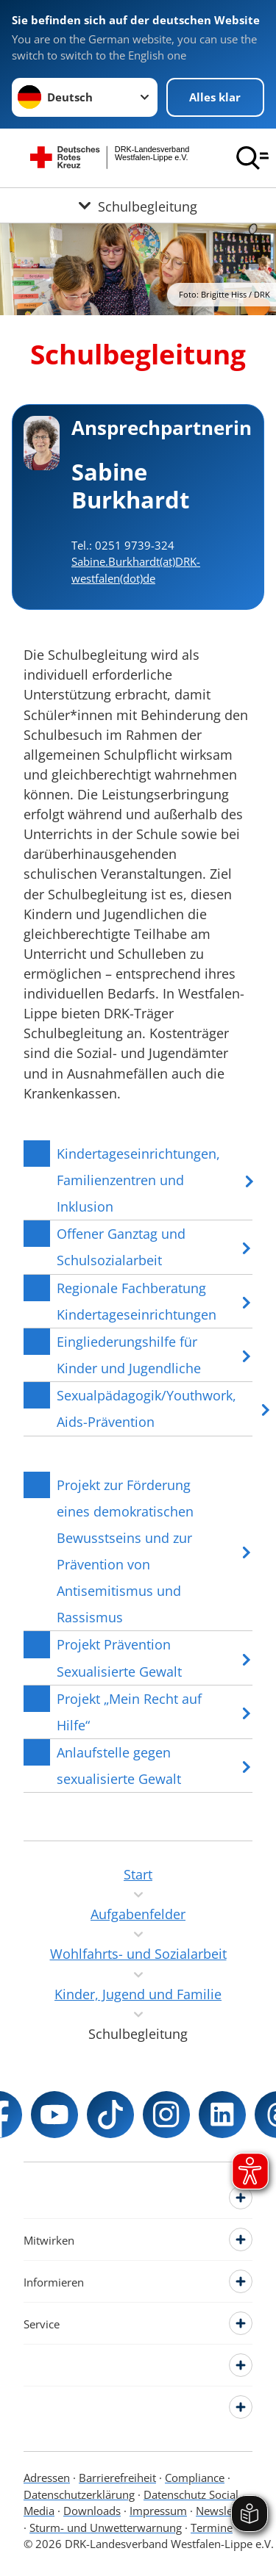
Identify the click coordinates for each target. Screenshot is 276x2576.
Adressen (47, 2477)
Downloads (92, 2510)
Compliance (194, 2477)
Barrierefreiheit (117, 2477)
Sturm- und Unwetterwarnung (105, 2527)
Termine (212, 2527)
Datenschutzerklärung (79, 2494)
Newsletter (223, 2510)
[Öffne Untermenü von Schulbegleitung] (138, 205)
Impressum (158, 2510)
